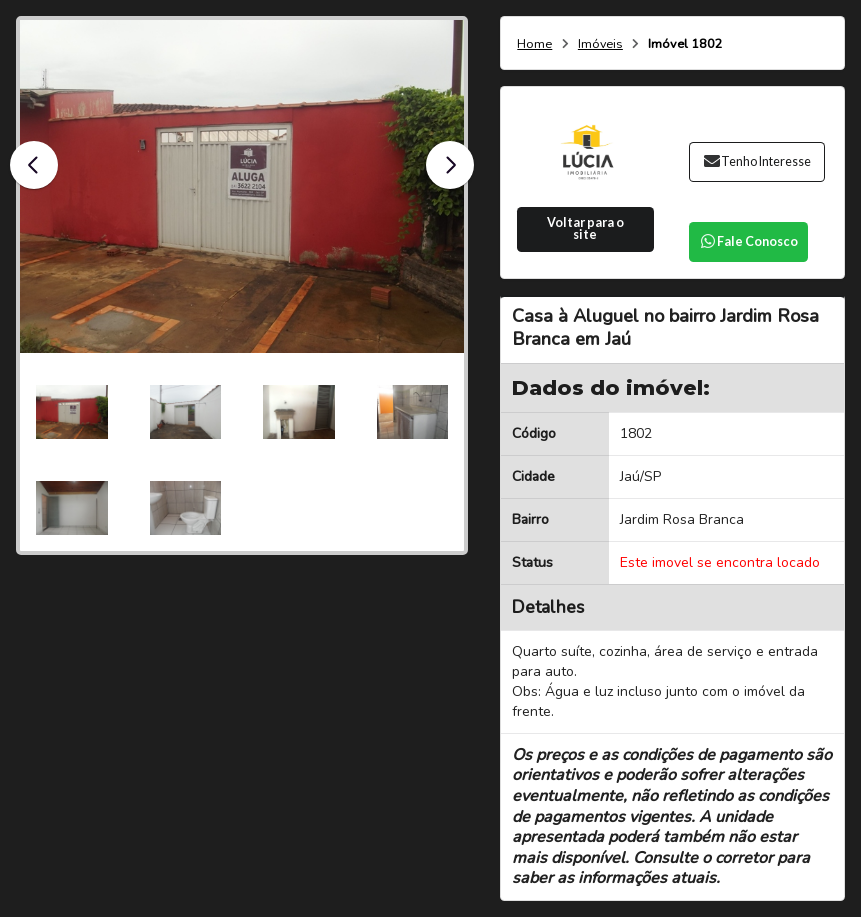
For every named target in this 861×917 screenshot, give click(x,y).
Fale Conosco (749, 241)
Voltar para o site (585, 229)
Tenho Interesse (756, 161)
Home (534, 44)
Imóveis (600, 44)
